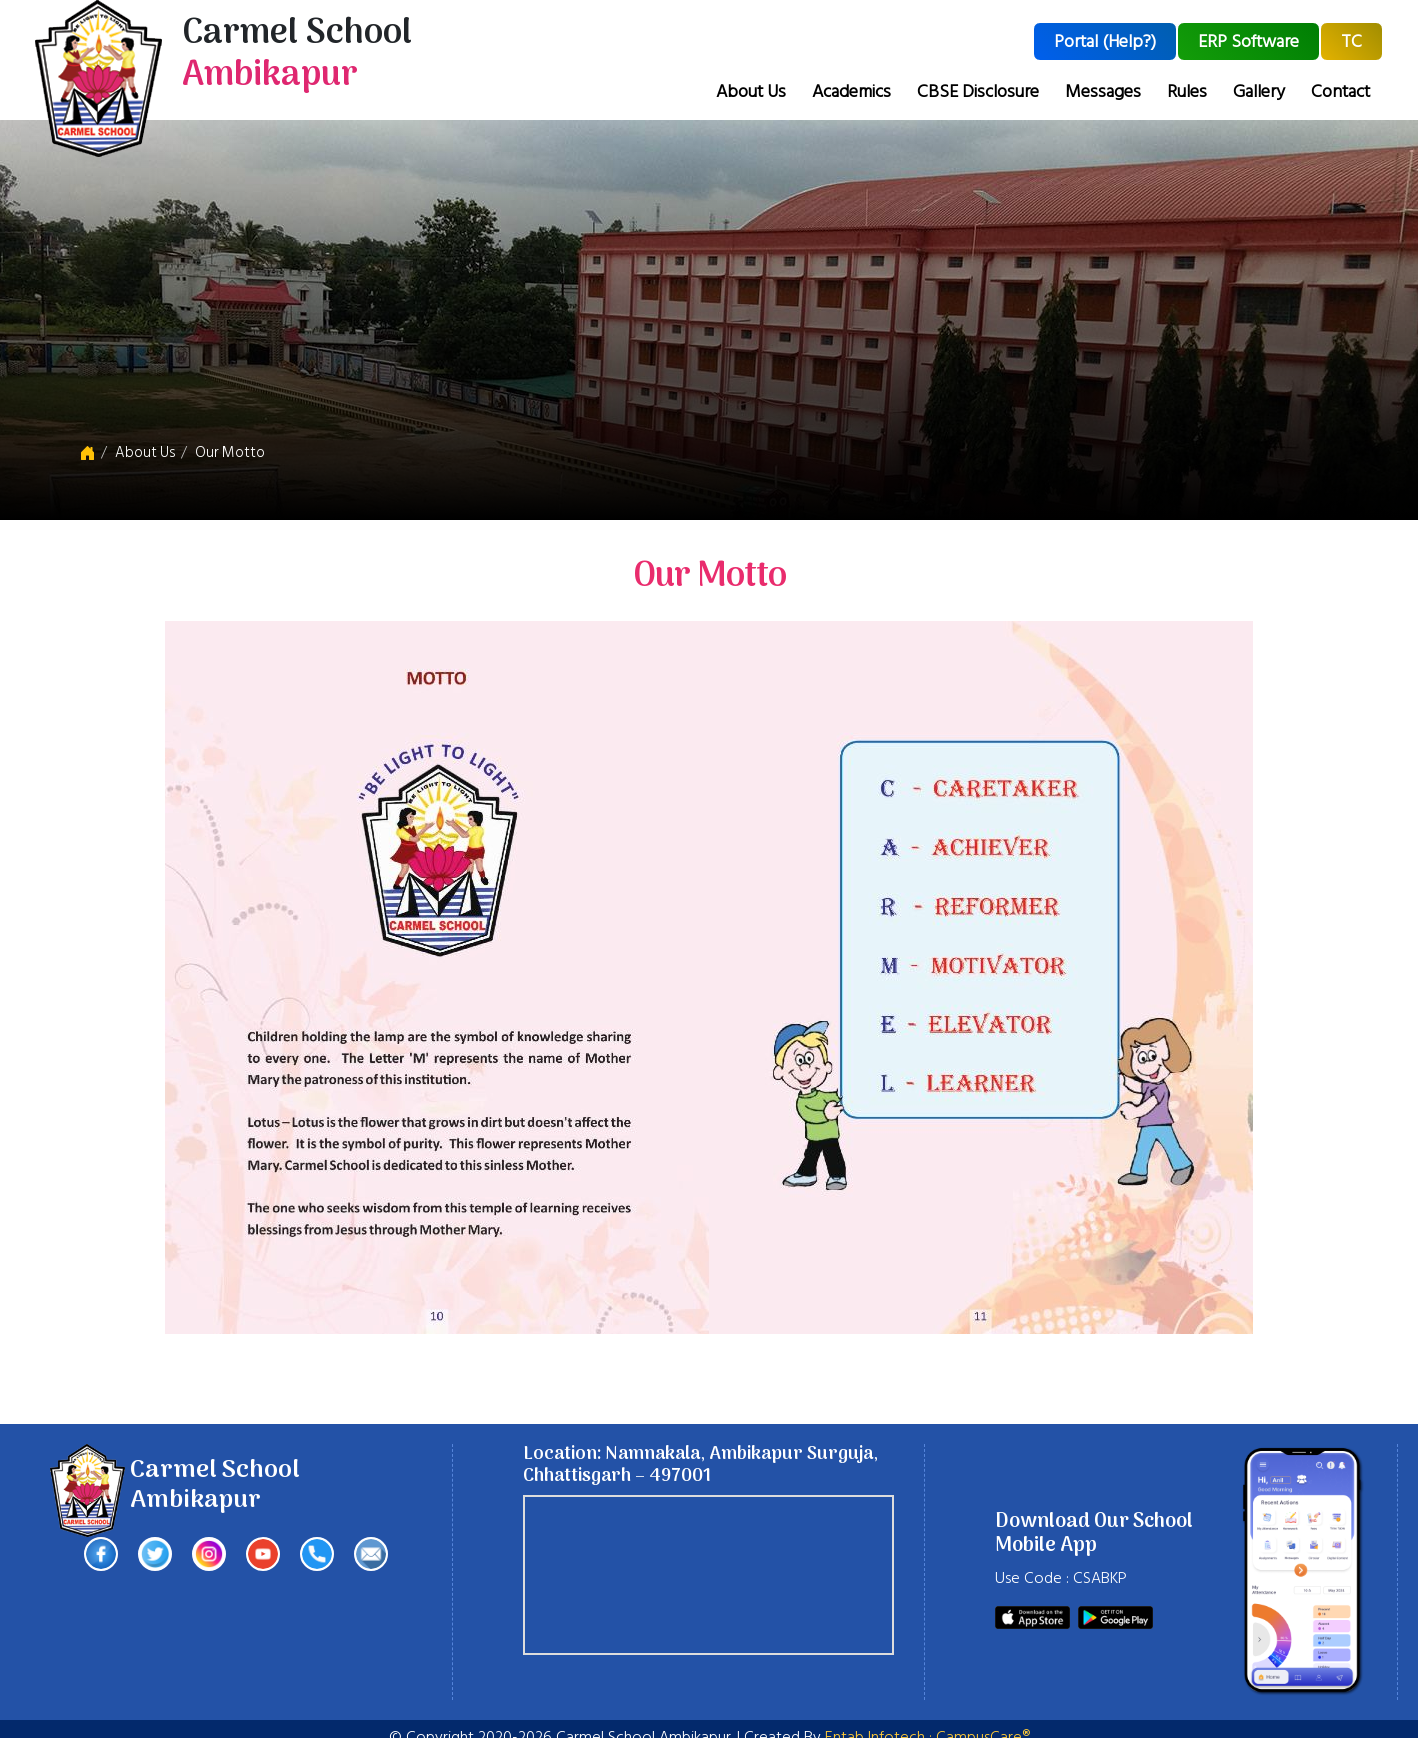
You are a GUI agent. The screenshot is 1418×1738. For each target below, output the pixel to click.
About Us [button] (751, 91)
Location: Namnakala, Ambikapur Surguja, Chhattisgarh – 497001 (700, 1465)
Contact (1340, 91)
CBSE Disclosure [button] (978, 91)
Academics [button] (851, 91)
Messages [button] (1103, 91)
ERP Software (1248, 41)
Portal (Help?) (1105, 41)
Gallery (1259, 91)
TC (1351, 41)
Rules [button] (1187, 91)
